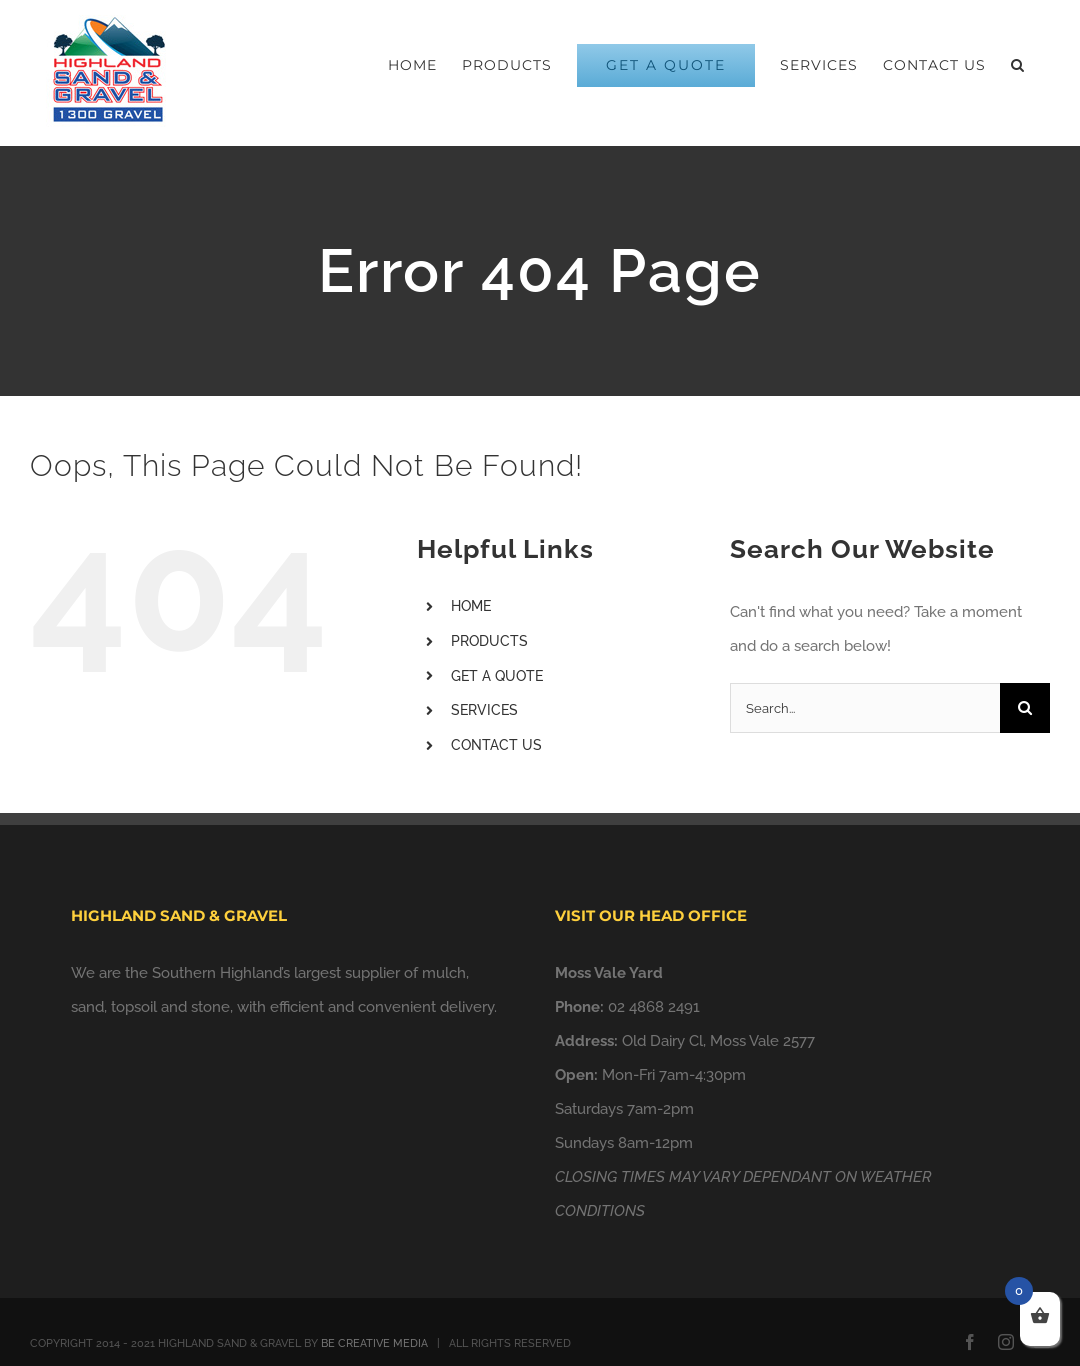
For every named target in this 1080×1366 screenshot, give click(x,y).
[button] (1018, 65)
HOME (471, 606)
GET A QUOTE (497, 676)
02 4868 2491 (654, 1007)
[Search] (1025, 708)
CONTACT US (496, 745)
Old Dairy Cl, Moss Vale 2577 (718, 1041)
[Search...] (865, 708)
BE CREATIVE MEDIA (374, 1343)
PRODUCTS (489, 641)
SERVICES (484, 710)
